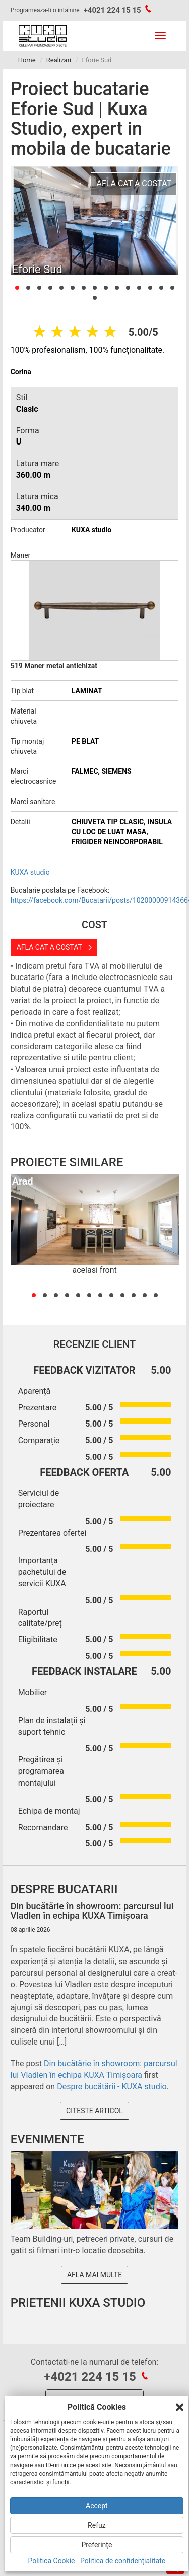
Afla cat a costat (49, 947)
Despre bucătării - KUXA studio (112, 2086)
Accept (97, 2506)
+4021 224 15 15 (112, 10)
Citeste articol (94, 2111)
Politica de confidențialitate (122, 2561)
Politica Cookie (51, 2561)
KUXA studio (30, 872)
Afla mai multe (94, 2275)
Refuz (97, 2525)
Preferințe (96, 2545)
